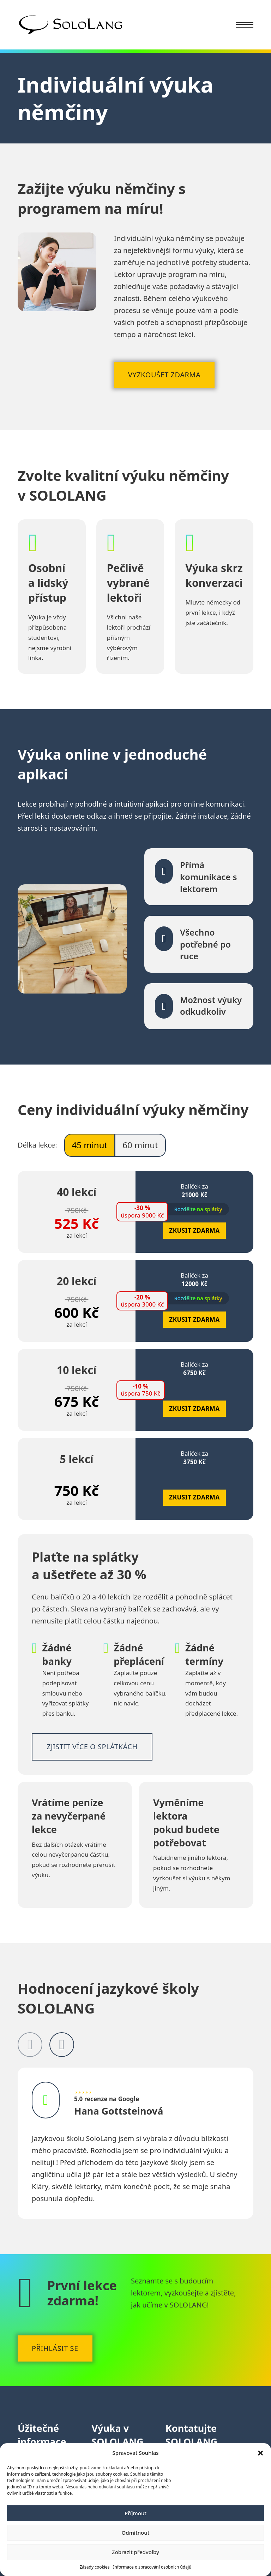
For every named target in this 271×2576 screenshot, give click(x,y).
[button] (260, 2453)
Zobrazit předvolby (135, 2552)
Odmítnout (136, 2532)
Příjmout (135, 2513)
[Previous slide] (30, 2044)
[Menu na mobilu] (244, 25)
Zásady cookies (94, 2567)
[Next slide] (61, 2044)
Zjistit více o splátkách (92, 1746)
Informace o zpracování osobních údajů (152, 2567)
